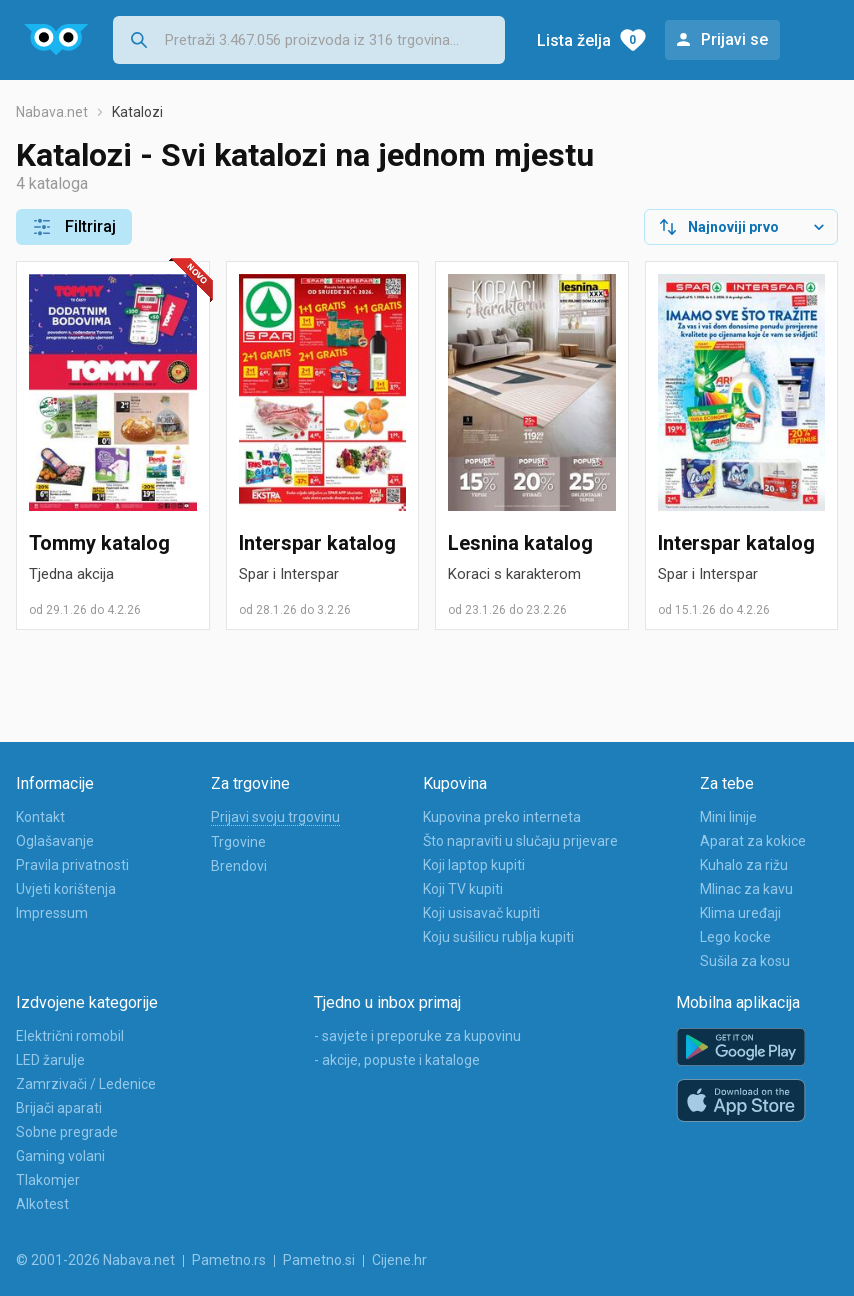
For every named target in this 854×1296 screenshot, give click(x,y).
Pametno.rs (229, 1260)
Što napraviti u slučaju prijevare (520, 841)
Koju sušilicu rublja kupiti (498, 937)
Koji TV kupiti (463, 889)
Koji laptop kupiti (474, 865)
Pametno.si (319, 1260)
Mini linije (728, 817)
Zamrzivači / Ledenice (86, 1084)
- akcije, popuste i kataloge (397, 1060)
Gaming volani (60, 1156)
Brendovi (239, 866)
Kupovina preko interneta (502, 817)
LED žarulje (50, 1060)
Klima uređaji (740, 913)
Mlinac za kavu (746, 889)
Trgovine (238, 842)
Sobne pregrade (67, 1132)
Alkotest (42, 1204)
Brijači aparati (59, 1108)
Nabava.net (52, 112)
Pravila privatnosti (72, 865)
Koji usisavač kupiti (481, 913)
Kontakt (40, 817)
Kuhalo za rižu (744, 865)
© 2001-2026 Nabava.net (95, 1260)
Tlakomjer (48, 1180)
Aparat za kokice (753, 841)
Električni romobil (70, 1036)
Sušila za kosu (745, 961)
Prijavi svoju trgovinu (275, 817)
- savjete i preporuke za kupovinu (417, 1036)
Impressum (52, 913)
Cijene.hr (399, 1260)
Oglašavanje (55, 841)
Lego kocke (735, 937)
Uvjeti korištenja (66, 889)
